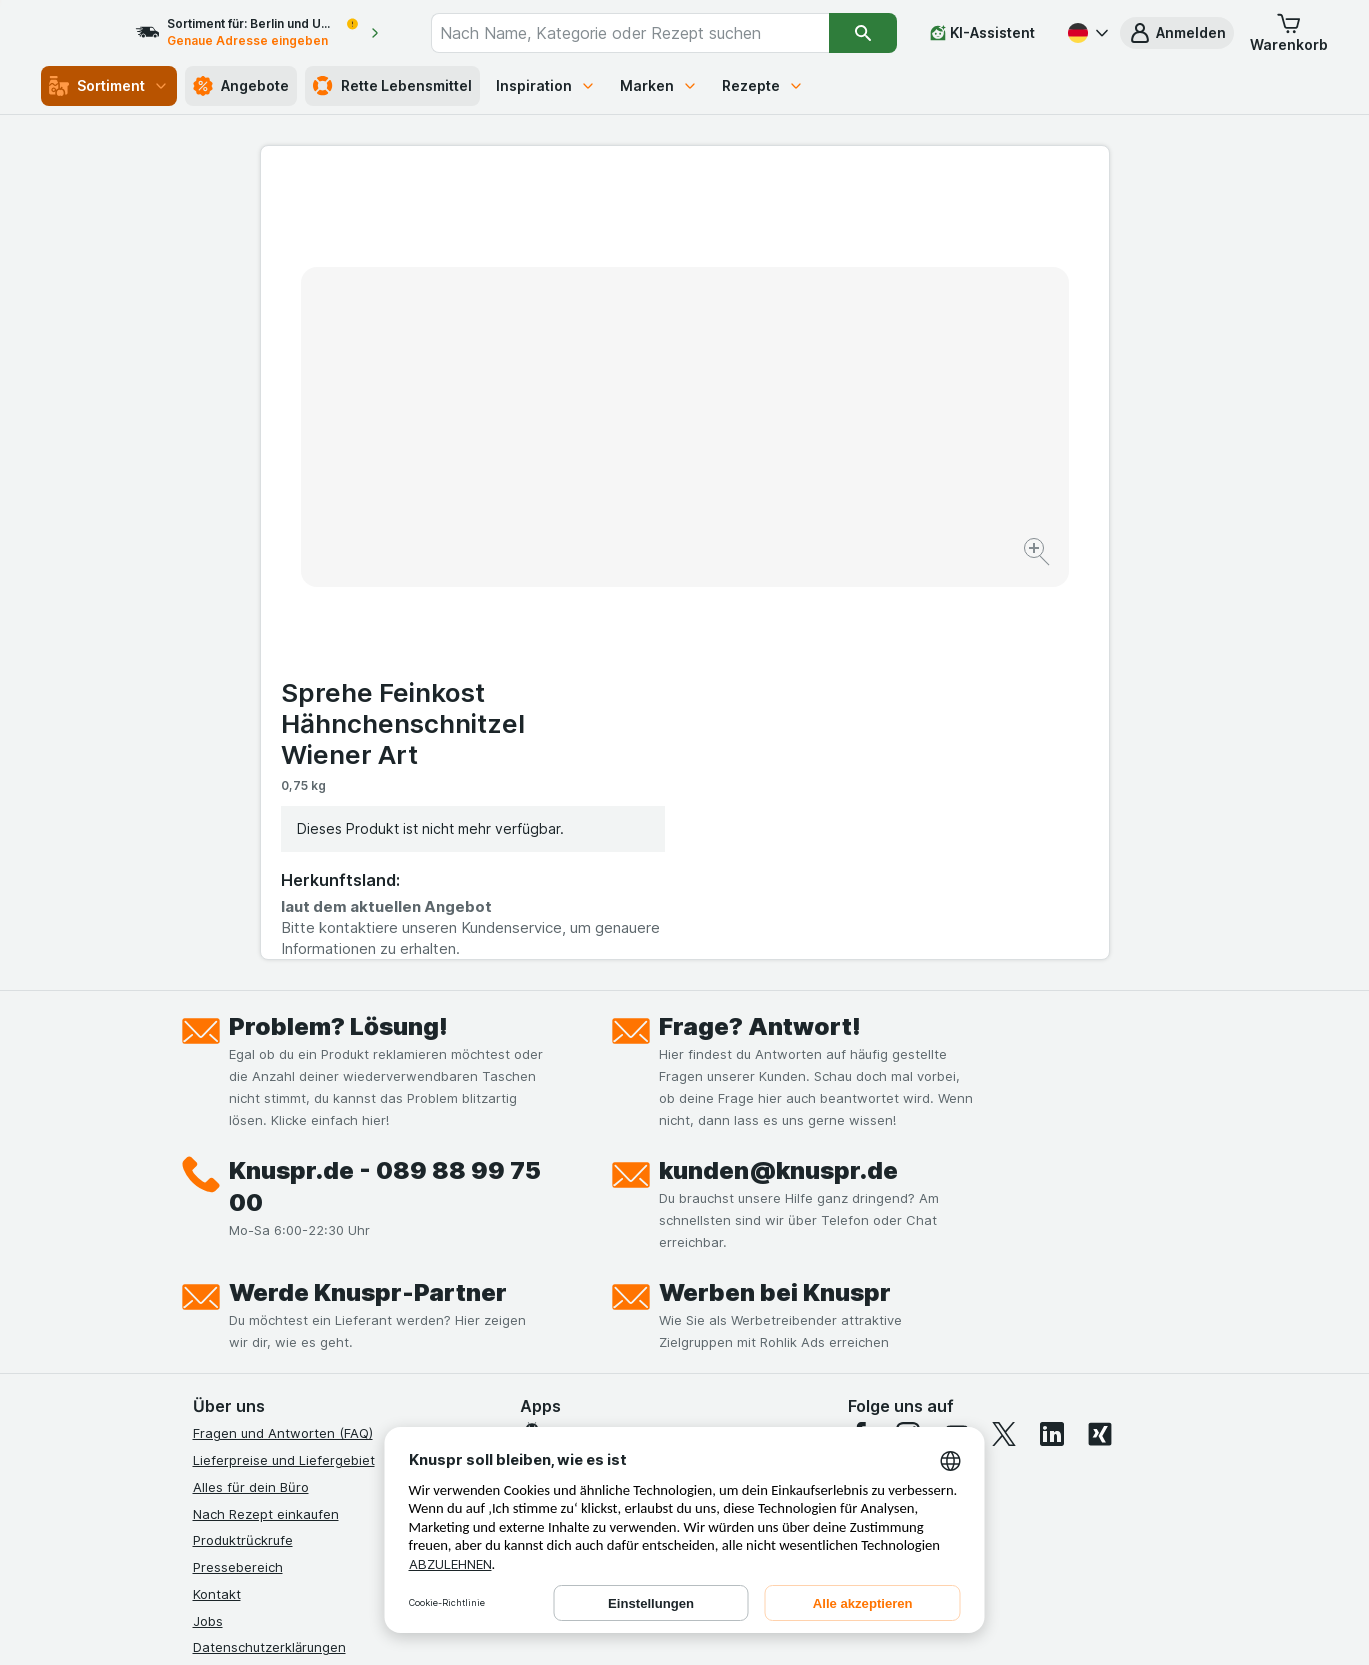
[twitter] (1004, 1038)
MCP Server (230, 1412)
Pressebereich (238, 1171)
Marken (659, 85)
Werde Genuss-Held (255, 1331)
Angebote (241, 86)
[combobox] (648, 33)
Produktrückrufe (243, 1144)
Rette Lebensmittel (392, 86)
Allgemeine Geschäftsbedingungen (302, 1278)
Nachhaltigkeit (238, 1358)
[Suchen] (862, 33)
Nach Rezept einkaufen (266, 1117)
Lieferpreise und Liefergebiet (284, 1064)
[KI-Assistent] (982, 33)
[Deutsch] (1086, 33)
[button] (1177, 33)
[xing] (1100, 1038)
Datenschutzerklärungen (269, 1251)
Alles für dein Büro (251, 1091)
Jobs (208, 1224)
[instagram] (908, 1038)
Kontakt (217, 1198)
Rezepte (763, 85)
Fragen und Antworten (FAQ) (283, 1037)
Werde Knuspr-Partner (368, 896)
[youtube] (956, 1038)
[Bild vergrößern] (614, 490)
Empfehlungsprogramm (265, 1385)
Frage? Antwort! (760, 630)
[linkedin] (1052, 1038)
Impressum (226, 1305)
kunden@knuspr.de (778, 774)
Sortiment (109, 86)
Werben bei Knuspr (775, 896)
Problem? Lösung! (338, 630)
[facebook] (860, 1038)
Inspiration (546, 85)
